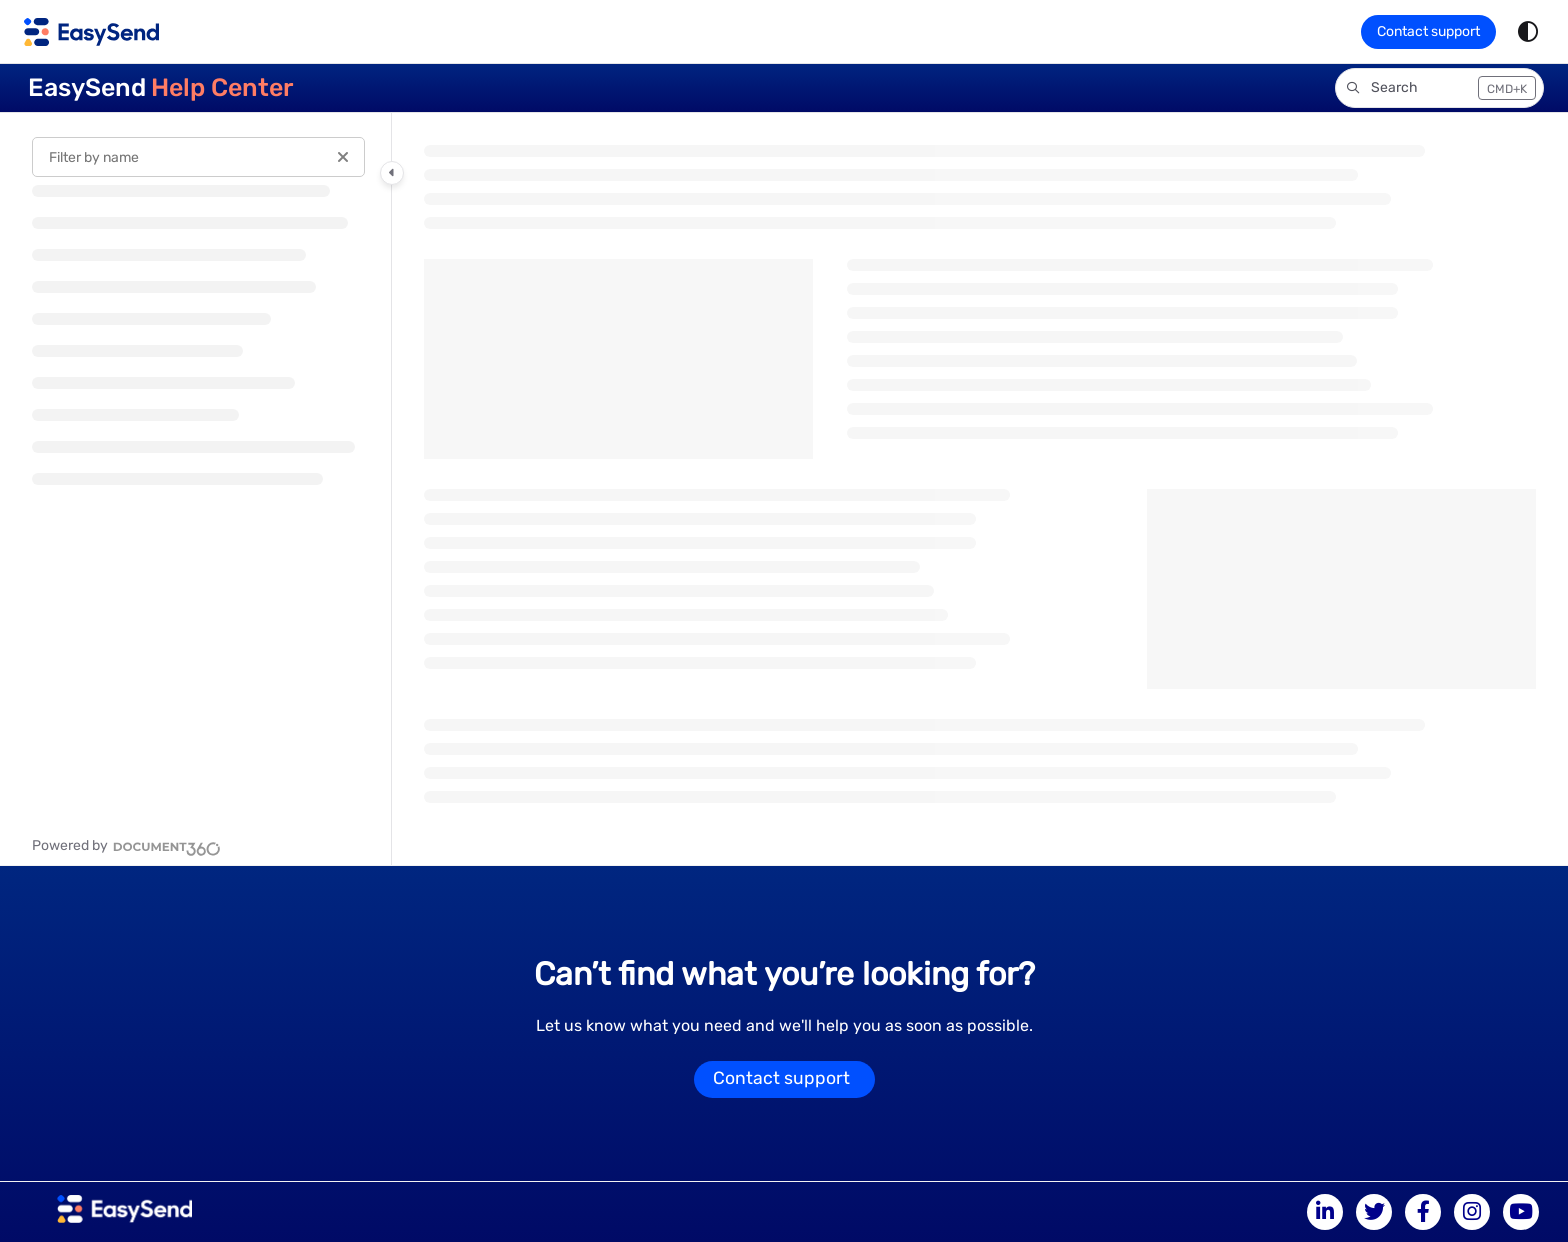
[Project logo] (91, 32)
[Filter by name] (198, 157)
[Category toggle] (392, 173)
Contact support (1428, 31)
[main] (980, 489)
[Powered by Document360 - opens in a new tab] (126, 846)
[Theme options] (1528, 32)
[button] (1439, 88)
